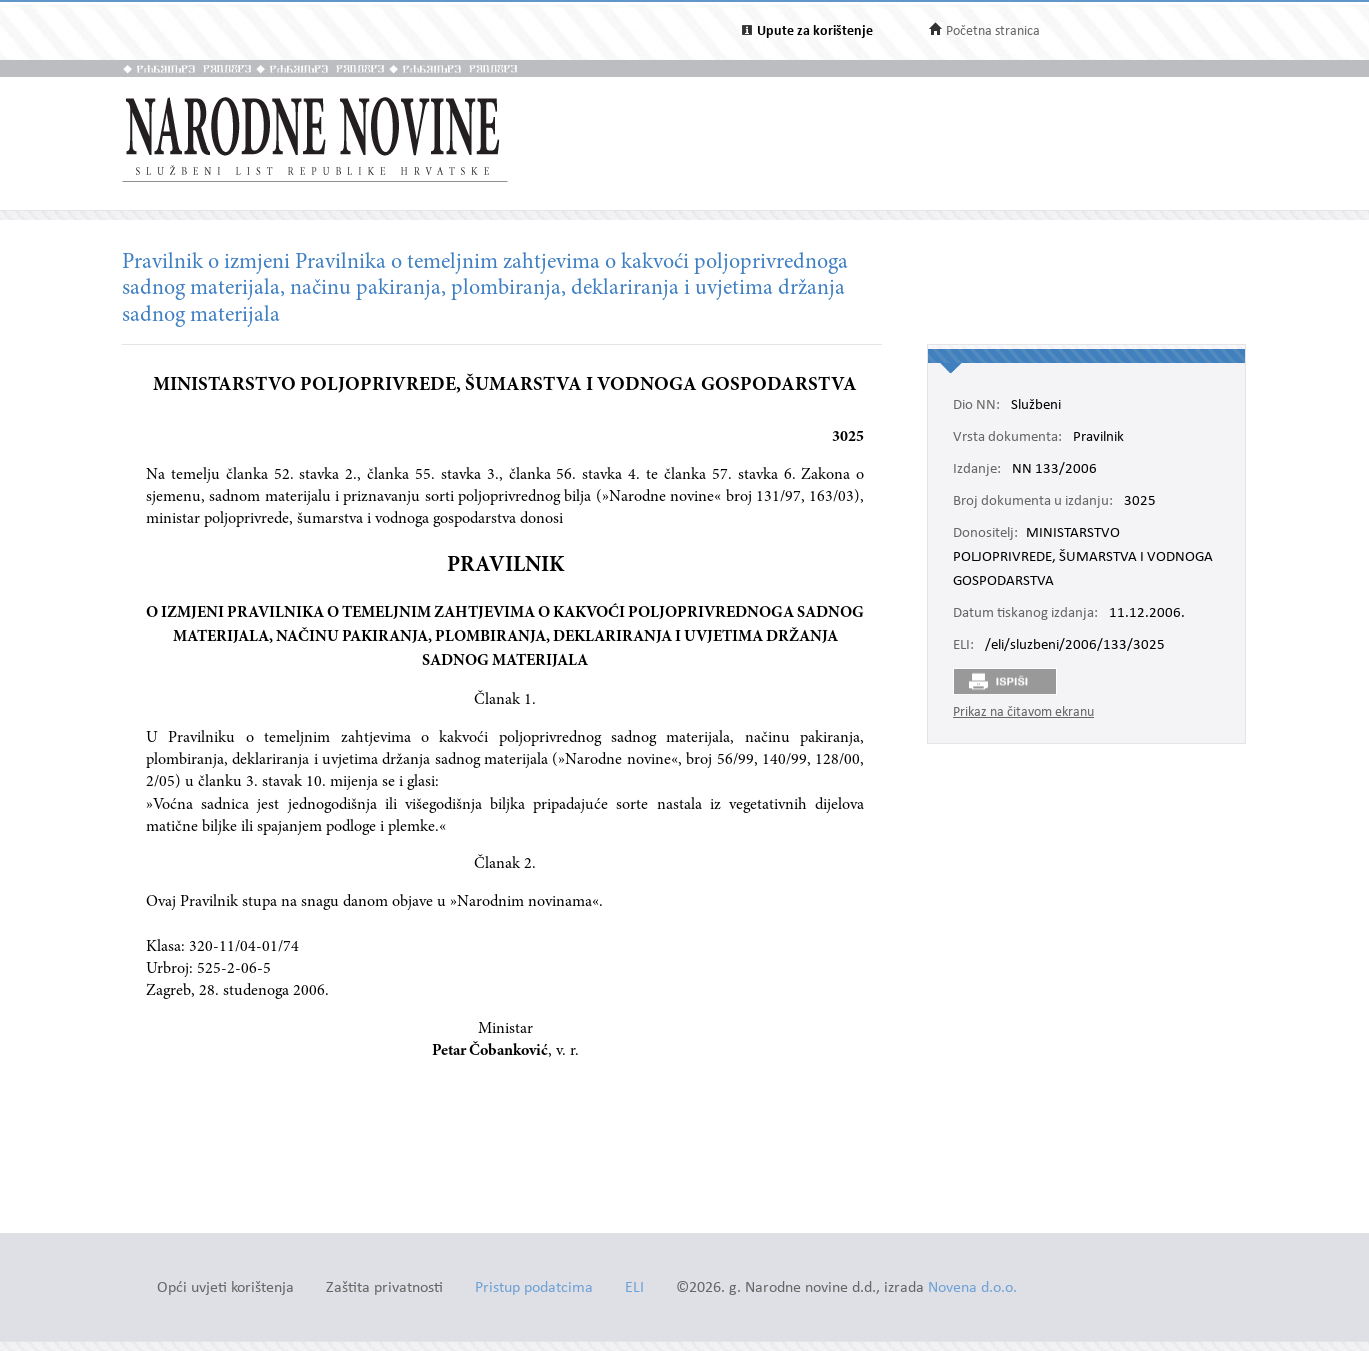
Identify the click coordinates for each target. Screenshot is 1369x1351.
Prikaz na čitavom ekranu (1023, 712)
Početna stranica (993, 31)
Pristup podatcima (534, 1288)
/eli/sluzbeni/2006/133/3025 (1075, 646)
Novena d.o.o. (972, 1288)
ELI (634, 1288)
